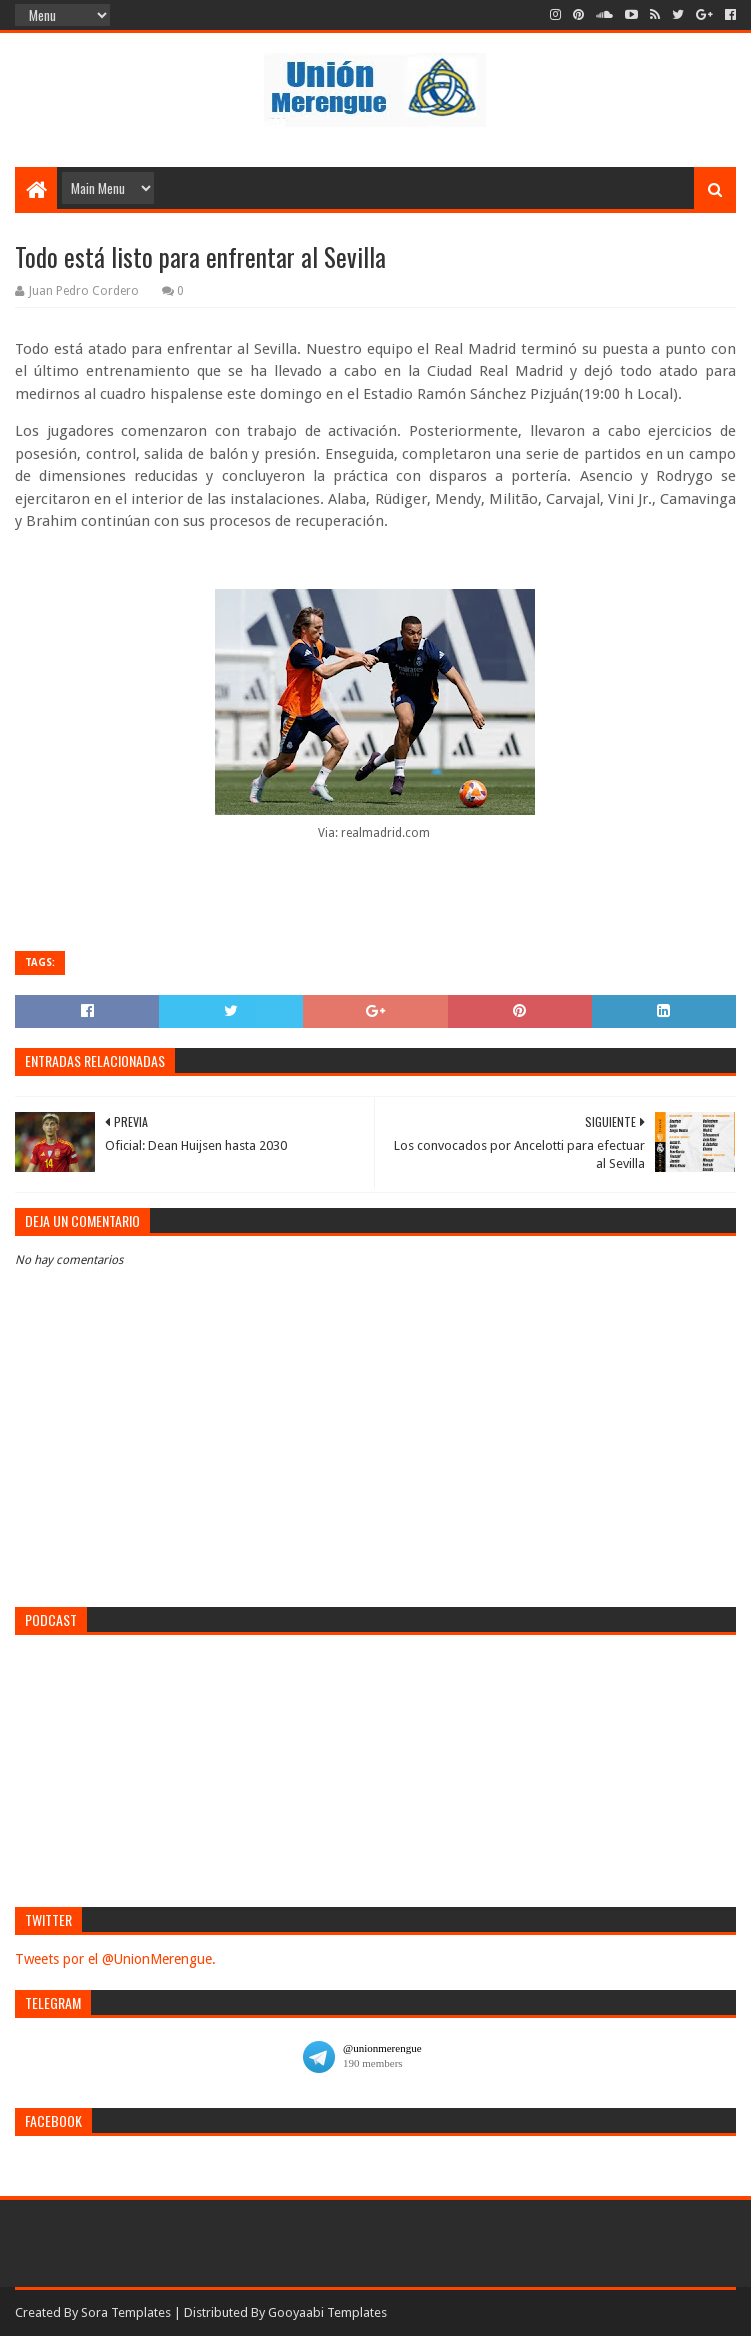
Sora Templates (126, 2312)
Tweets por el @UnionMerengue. (115, 1959)
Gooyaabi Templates (327, 2312)
